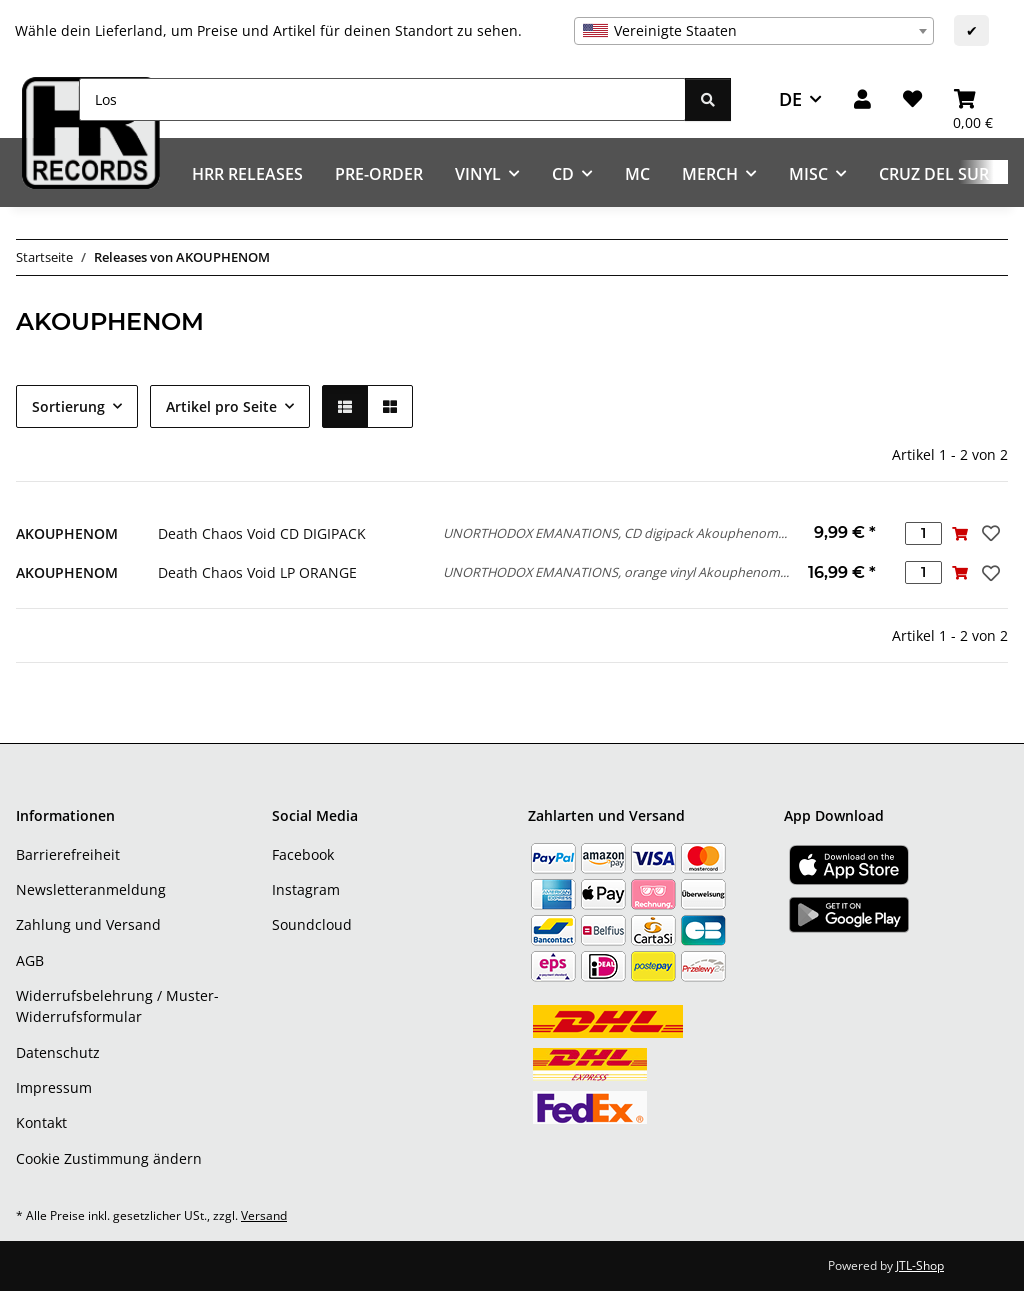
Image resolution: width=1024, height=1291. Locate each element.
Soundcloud (312, 924)
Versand (264, 1215)
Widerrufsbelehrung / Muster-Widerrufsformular (117, 1006)
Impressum (54, 1087)
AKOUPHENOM (67, 533)
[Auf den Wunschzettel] (989, 533)
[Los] (382, 99)
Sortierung (68, 406)
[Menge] (923, 533)
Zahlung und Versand (88, 924)
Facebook (303, 854)
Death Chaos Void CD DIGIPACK (262, 533)
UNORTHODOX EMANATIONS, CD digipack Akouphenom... (615, 533)
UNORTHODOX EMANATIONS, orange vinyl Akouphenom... (616, 572)
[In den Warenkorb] (960, 533)
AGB (30, 960)
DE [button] (790, 99)
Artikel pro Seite (221, 406)
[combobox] (754, 31)
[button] (862, 99)
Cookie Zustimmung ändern (109, 1158)
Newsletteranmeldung (91, 889)
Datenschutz (58, 1052)
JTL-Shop (920, 1265)
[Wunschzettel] (912, 99)
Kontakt (41, 1122)
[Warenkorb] (973, 99)
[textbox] (754, 31)
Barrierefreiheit (68, 854)
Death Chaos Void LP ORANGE (257, 572)
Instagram (306, 889)
